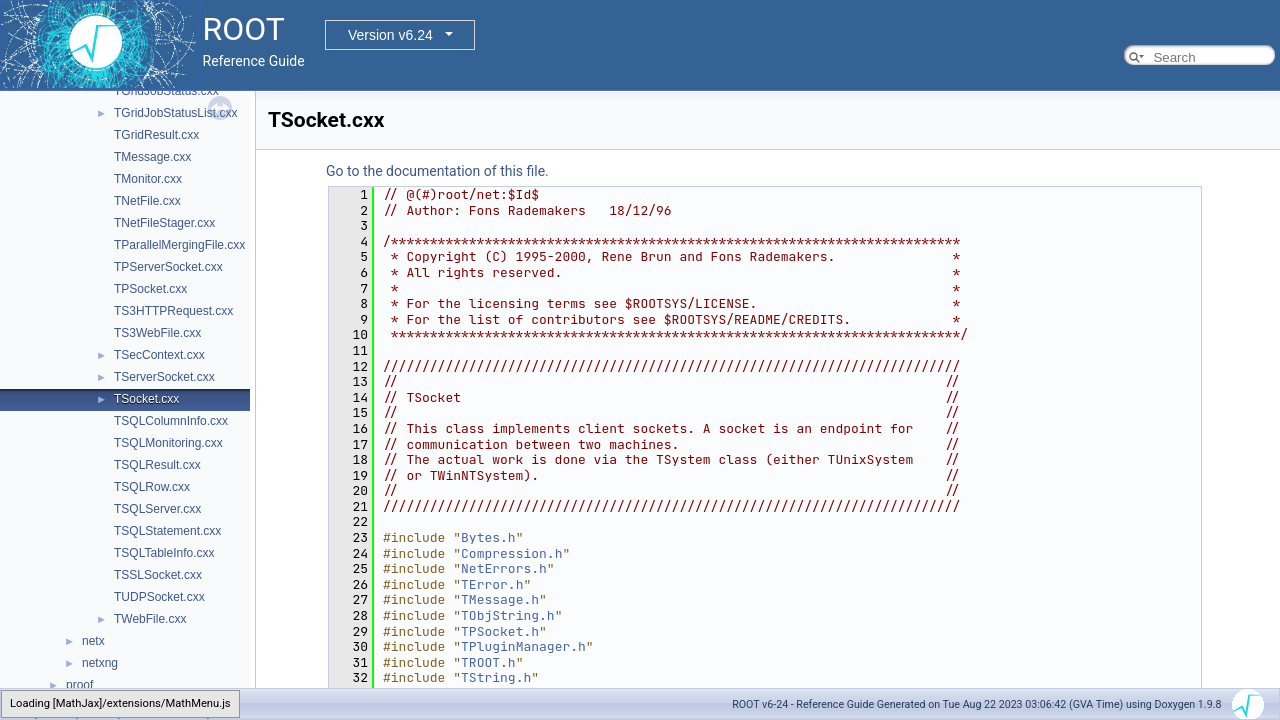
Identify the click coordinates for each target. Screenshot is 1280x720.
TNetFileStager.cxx (164, 223)
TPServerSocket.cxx (168, 267)
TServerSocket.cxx (164, 377)
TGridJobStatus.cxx (166, 91)
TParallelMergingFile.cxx (179, 245)
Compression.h (511, 553)
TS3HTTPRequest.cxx (173, 311)
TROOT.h (488, 662)
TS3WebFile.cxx (157, 333)
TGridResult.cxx (156, 135)
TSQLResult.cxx (157, 465)
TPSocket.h (500, 631)
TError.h (492, 584)
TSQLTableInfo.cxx (164, 553)
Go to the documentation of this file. (437, 171)
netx (93, 641)
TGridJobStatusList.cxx (175, 113)
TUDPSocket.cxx (159, 597)
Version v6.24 (390, 35)
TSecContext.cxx (159, 355)
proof (79, 685)
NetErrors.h (504, 568)
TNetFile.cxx (147, 201)
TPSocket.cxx (150, 289)
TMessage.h (500, 599)
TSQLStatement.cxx (167, 531)
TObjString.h (508, 615)
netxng (100, 663)
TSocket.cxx (146, 399)
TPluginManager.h (523, 646)
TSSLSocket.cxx (158, 575)
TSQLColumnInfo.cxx (171, 421)
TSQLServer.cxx (157, 509)
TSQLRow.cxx (152, 487)
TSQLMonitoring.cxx (168, 443)
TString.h (496, 677)
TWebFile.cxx (150, 619)
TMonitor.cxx (148, 179)
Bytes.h (488, 537)
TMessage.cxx (152, 157)
